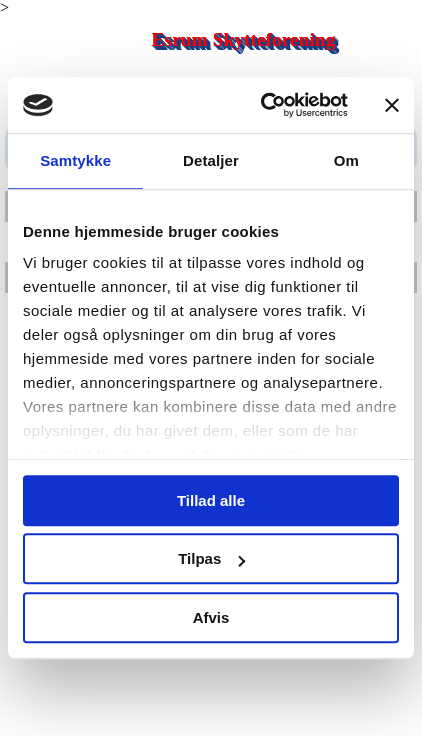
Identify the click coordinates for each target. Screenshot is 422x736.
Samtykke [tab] (75, 160)
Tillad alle (211, 500)
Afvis (211, 617)
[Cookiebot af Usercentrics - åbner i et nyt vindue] (263, 105)
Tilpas (211, 558)
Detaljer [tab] (211, 160)
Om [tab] (346, 160)
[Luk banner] (392, 105)
